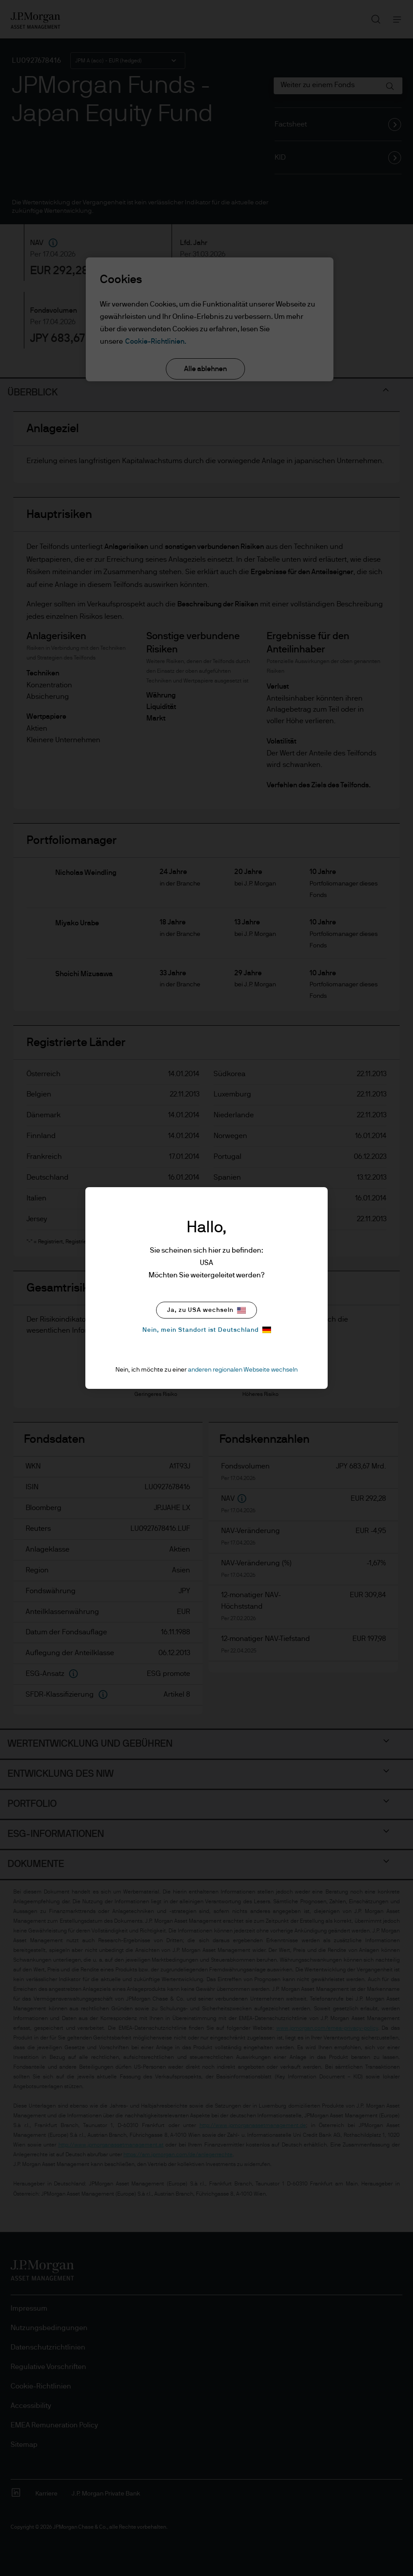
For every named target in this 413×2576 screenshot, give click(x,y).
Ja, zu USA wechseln (206, 1310)
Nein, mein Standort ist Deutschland (206, 1329)
